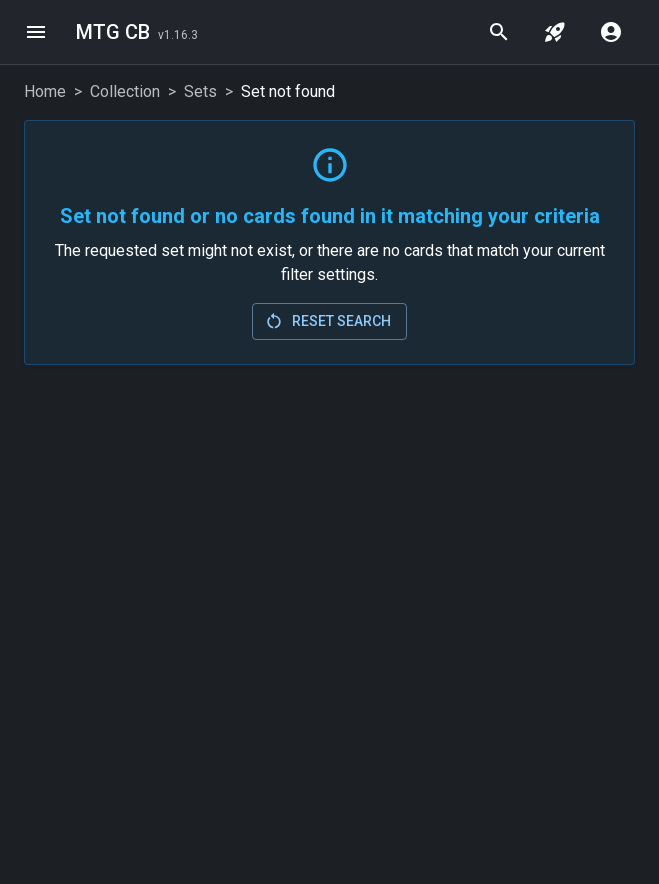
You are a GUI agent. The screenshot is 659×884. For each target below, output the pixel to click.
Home (45, 91)
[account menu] (611, 32)
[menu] (36, 32)
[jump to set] (555, 32)
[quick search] (499, 32)
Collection (125, 91)
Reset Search (327, 321)
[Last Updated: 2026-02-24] (178, 34)
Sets (200, 91)
